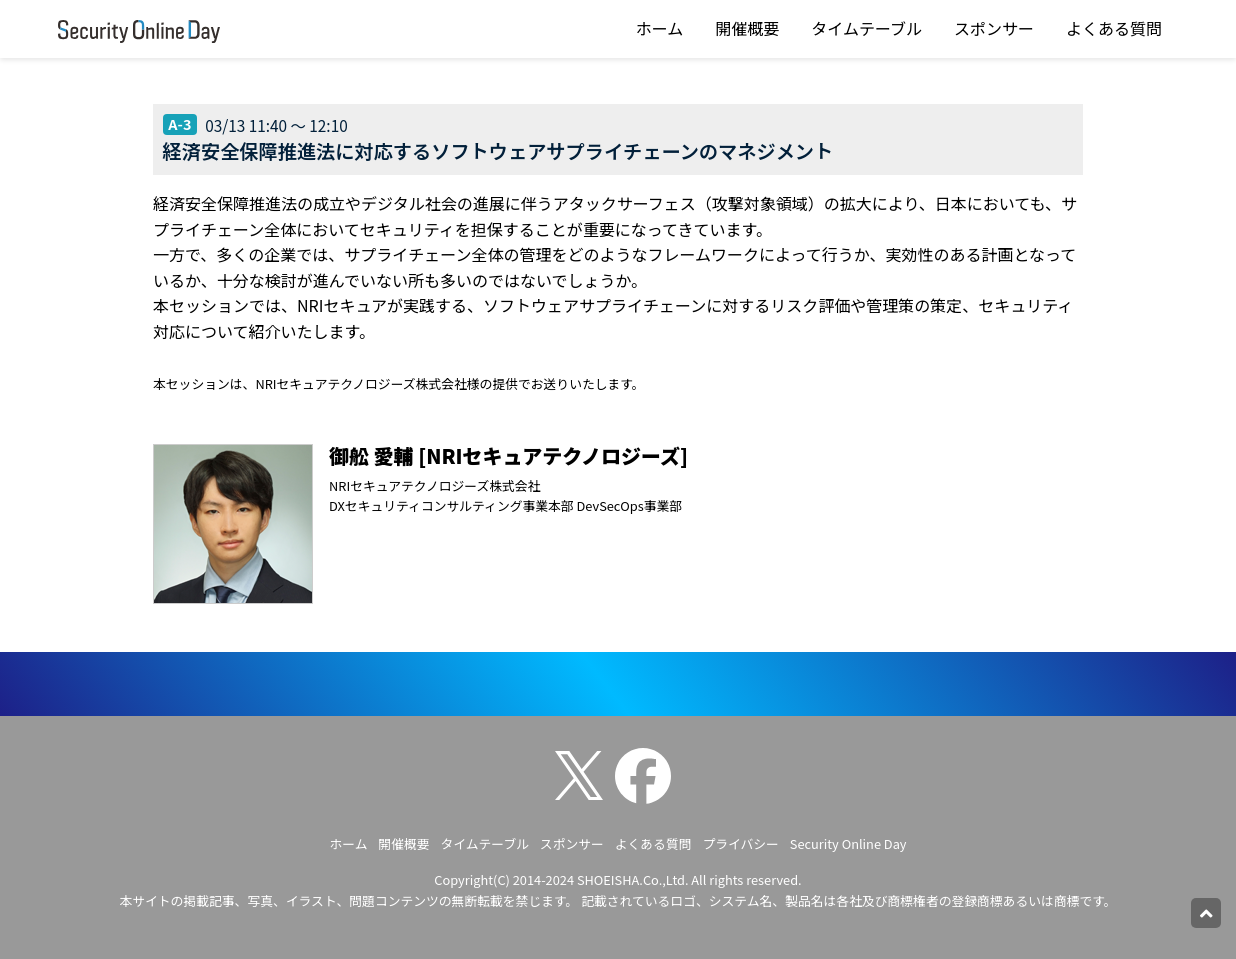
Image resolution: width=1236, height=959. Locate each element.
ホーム (660, 28)
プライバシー (740, 843)
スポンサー (994, 28)
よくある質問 (1114, 28)
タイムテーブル (866, 28)
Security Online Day (848, 843)
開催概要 (747, 28)
